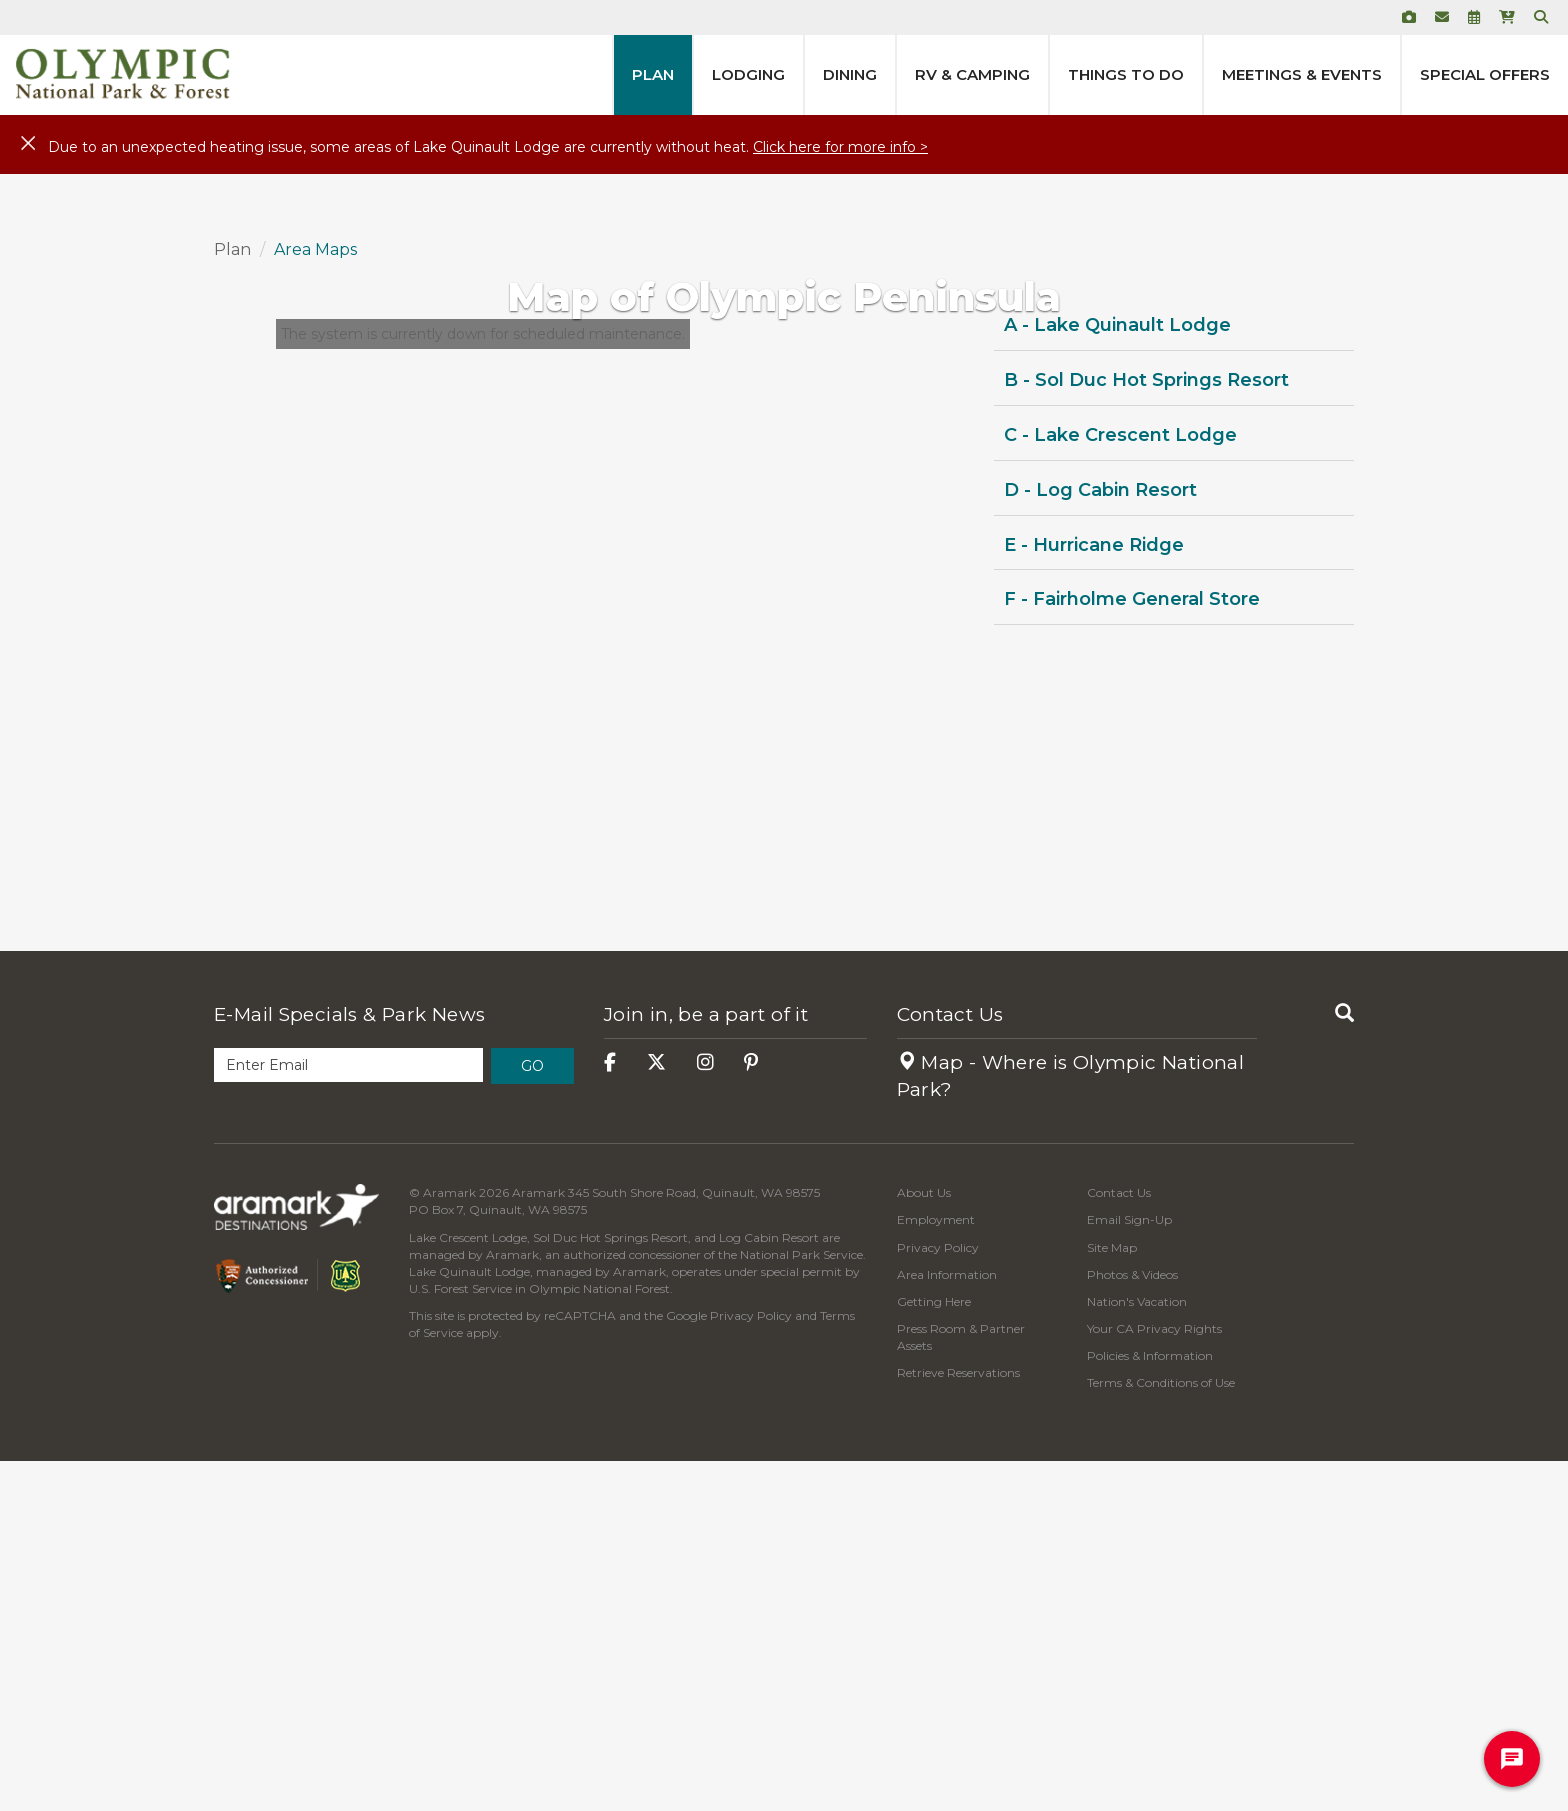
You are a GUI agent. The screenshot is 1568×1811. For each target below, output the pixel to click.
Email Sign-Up (1129, 1569)
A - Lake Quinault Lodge (1117, 675)
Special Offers (1485, 74)
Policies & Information (1150, 1705)
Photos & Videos (1132, 1623)
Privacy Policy (751, 1665)
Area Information (947, 1623)
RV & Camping (972, 74)
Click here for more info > (840, 147)
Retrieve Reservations (958, 1722)
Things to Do (1126, 74)
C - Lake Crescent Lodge (1120, 784)
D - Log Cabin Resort (1100, 839)
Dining (850, 74)
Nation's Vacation (1137, 1650)
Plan (653, 74)
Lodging (748, 74)
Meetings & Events (1302, 74)
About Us (924, 1542)
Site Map (1112, 1596)
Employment (936, 1569)
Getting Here (934, 1650)
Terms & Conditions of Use (1161, 1732)
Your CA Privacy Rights (1154, 1677)
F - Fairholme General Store (1132, 949)
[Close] (28, 144)
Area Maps (315, 598)
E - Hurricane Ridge (1094, 894)
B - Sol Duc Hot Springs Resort (1146, 730)
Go (532, 1415)
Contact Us (950, 1363)
